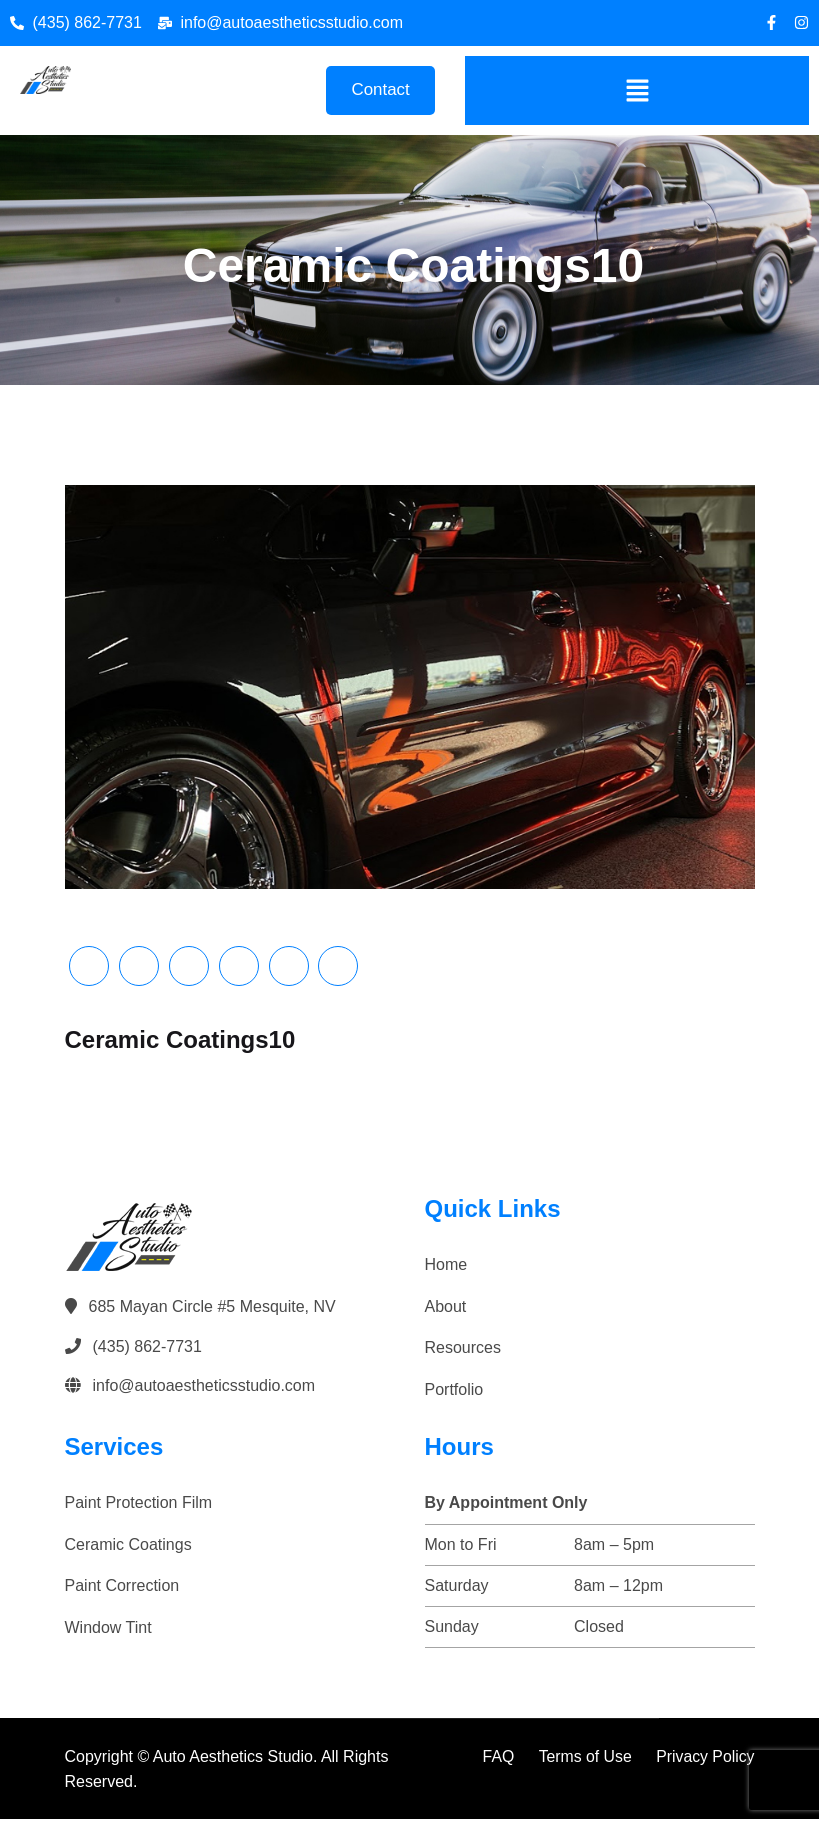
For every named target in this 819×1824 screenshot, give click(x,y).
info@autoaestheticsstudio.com (204, 1390)
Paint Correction (122, 1590)
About (446, 1310)
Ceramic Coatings (128, 1548)
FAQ (496, 1760)
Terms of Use (583, 1760)
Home (446, 1269)
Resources (463, 1352)
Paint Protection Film (139, 1507)
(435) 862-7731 (147, 1350)
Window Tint (108, 1632)
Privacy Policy (705, 1760)
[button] (637, 92)
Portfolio (454, 1393)
